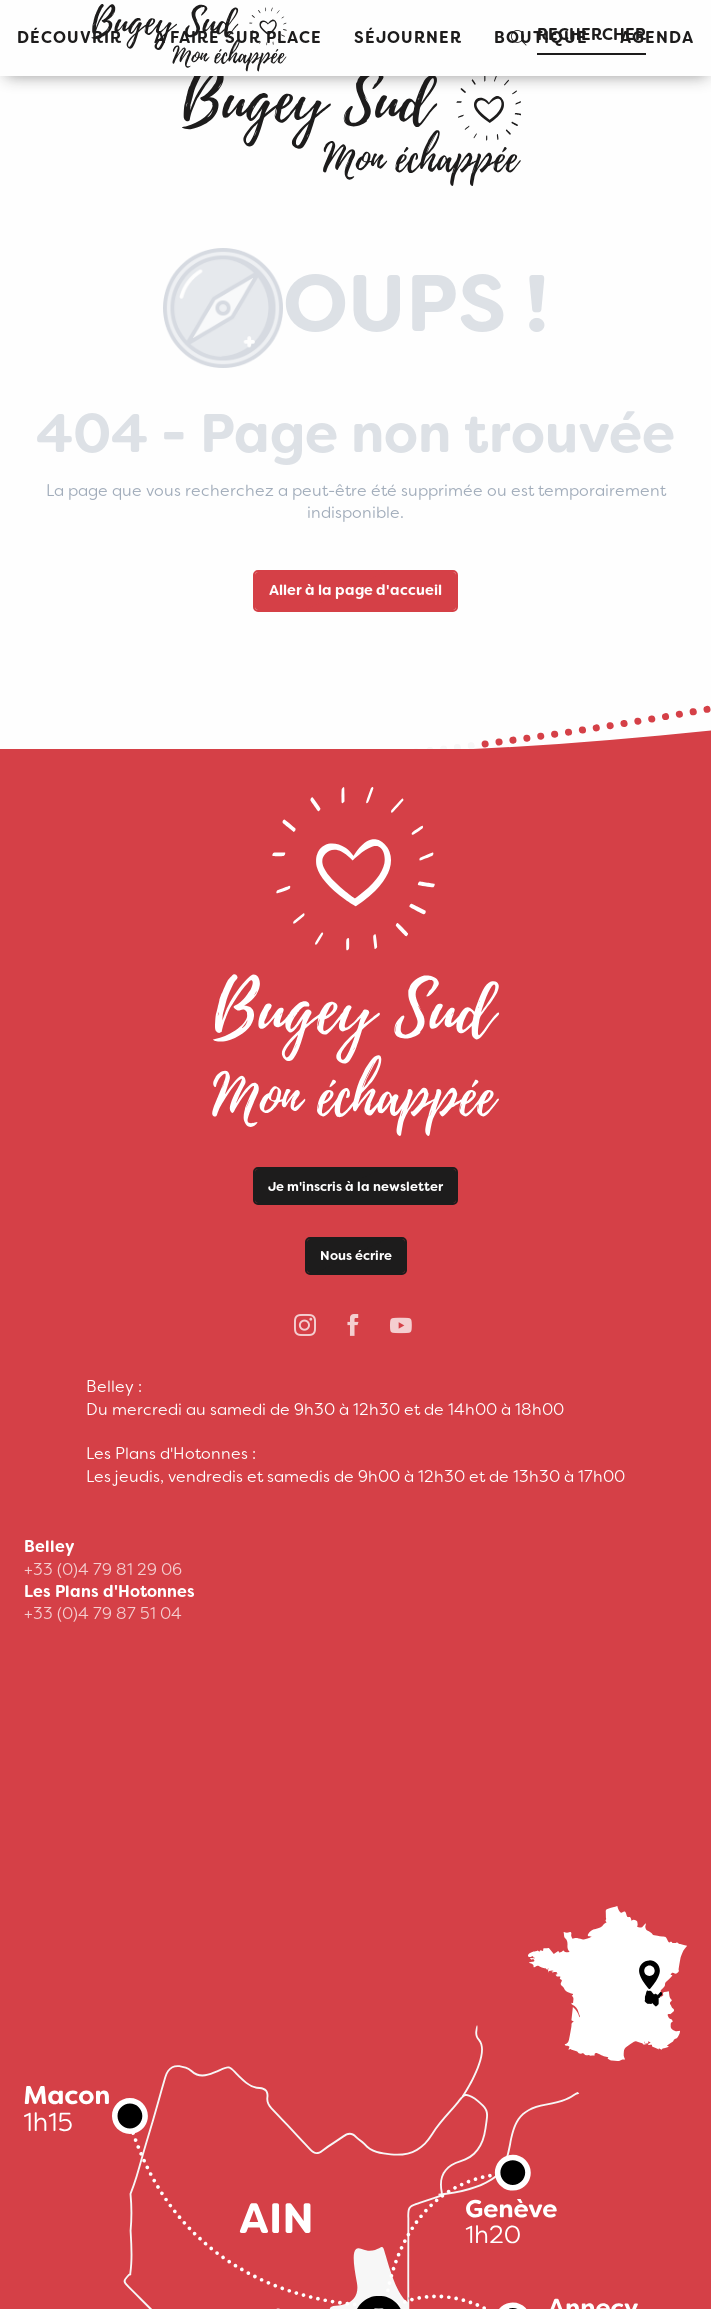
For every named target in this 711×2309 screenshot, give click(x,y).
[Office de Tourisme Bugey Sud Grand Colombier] (356, 120)
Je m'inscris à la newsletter (355, 1186)
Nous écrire (356, 1255)
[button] (408, 38)
